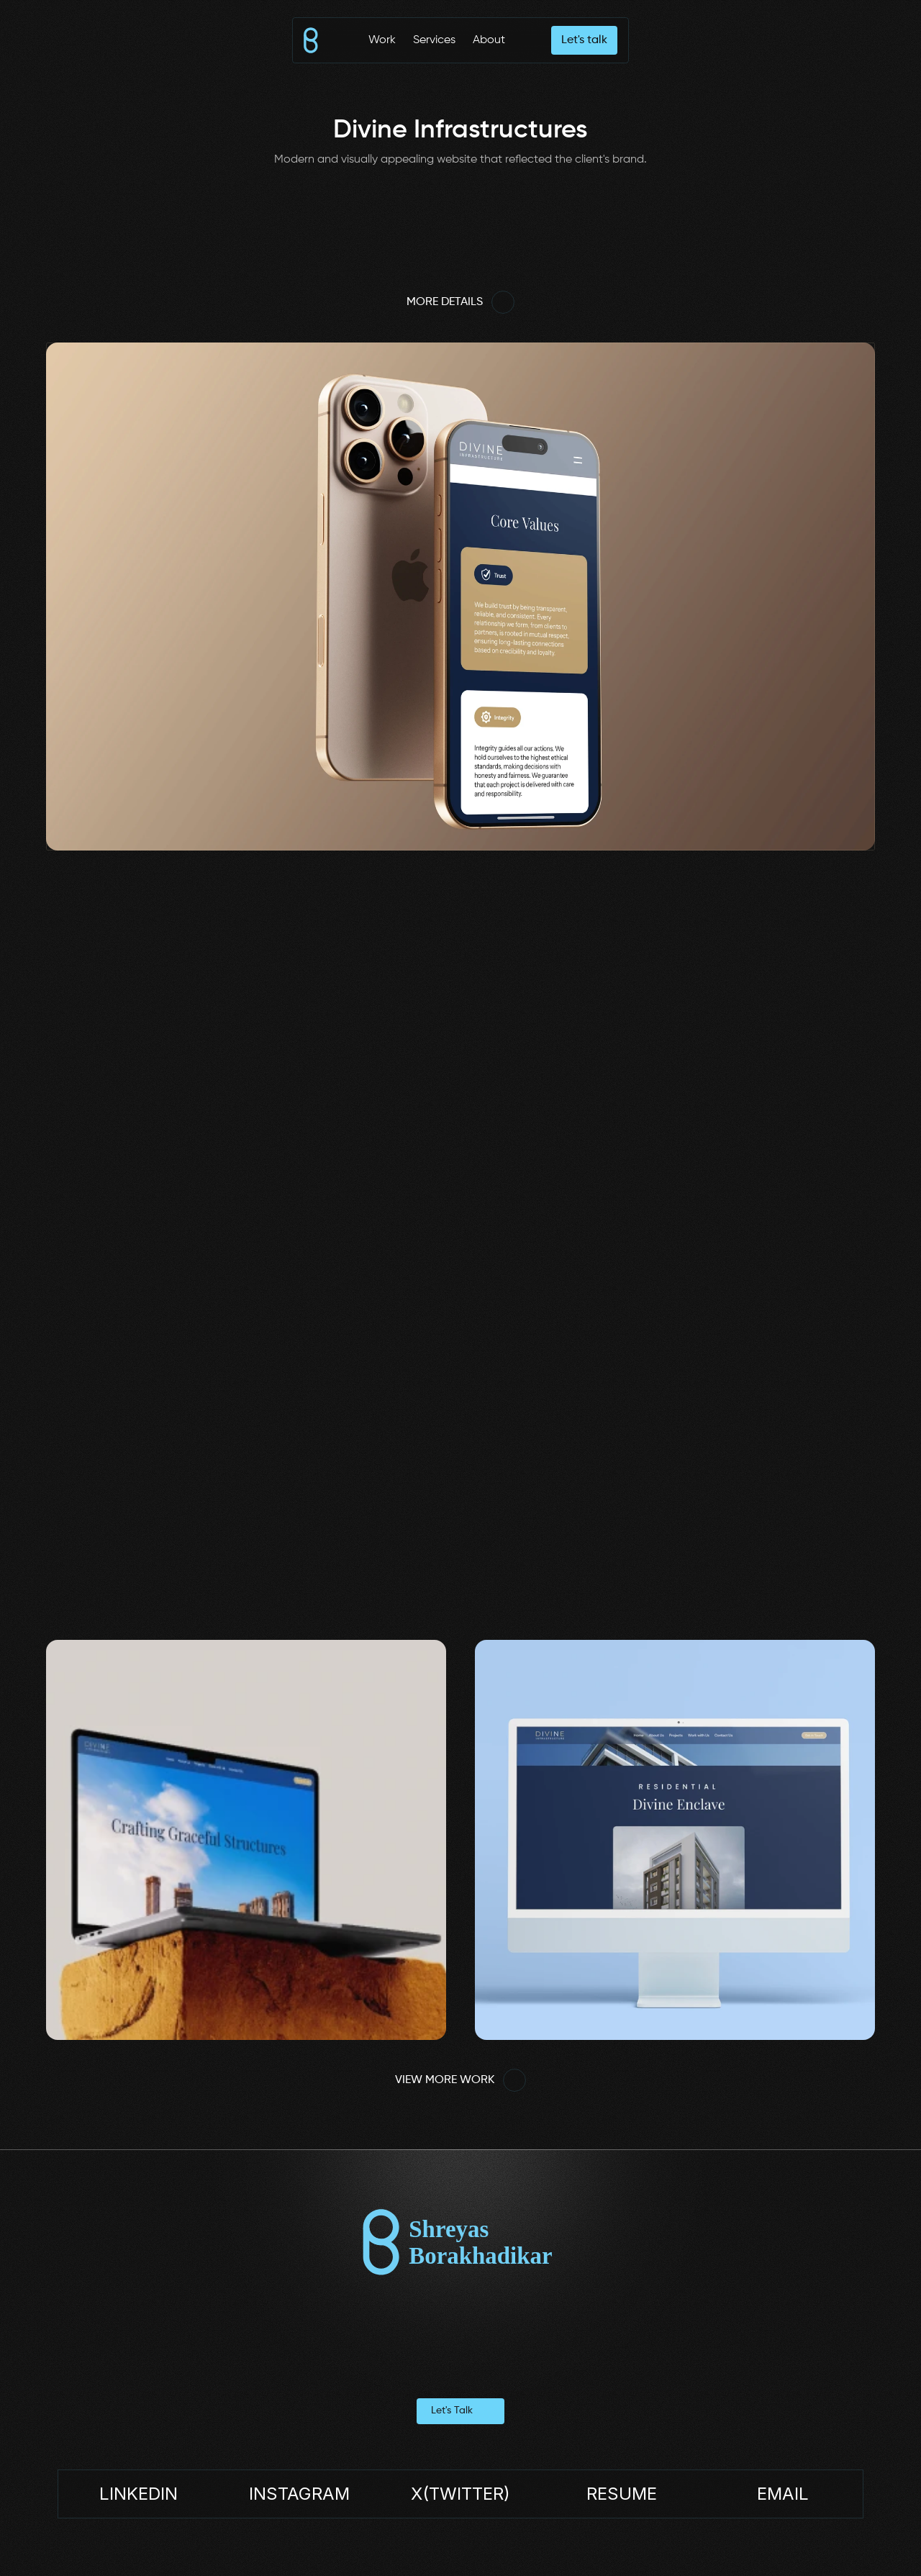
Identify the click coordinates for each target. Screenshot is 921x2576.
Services (434, 40)
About (489, 40)
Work (382, 40)
